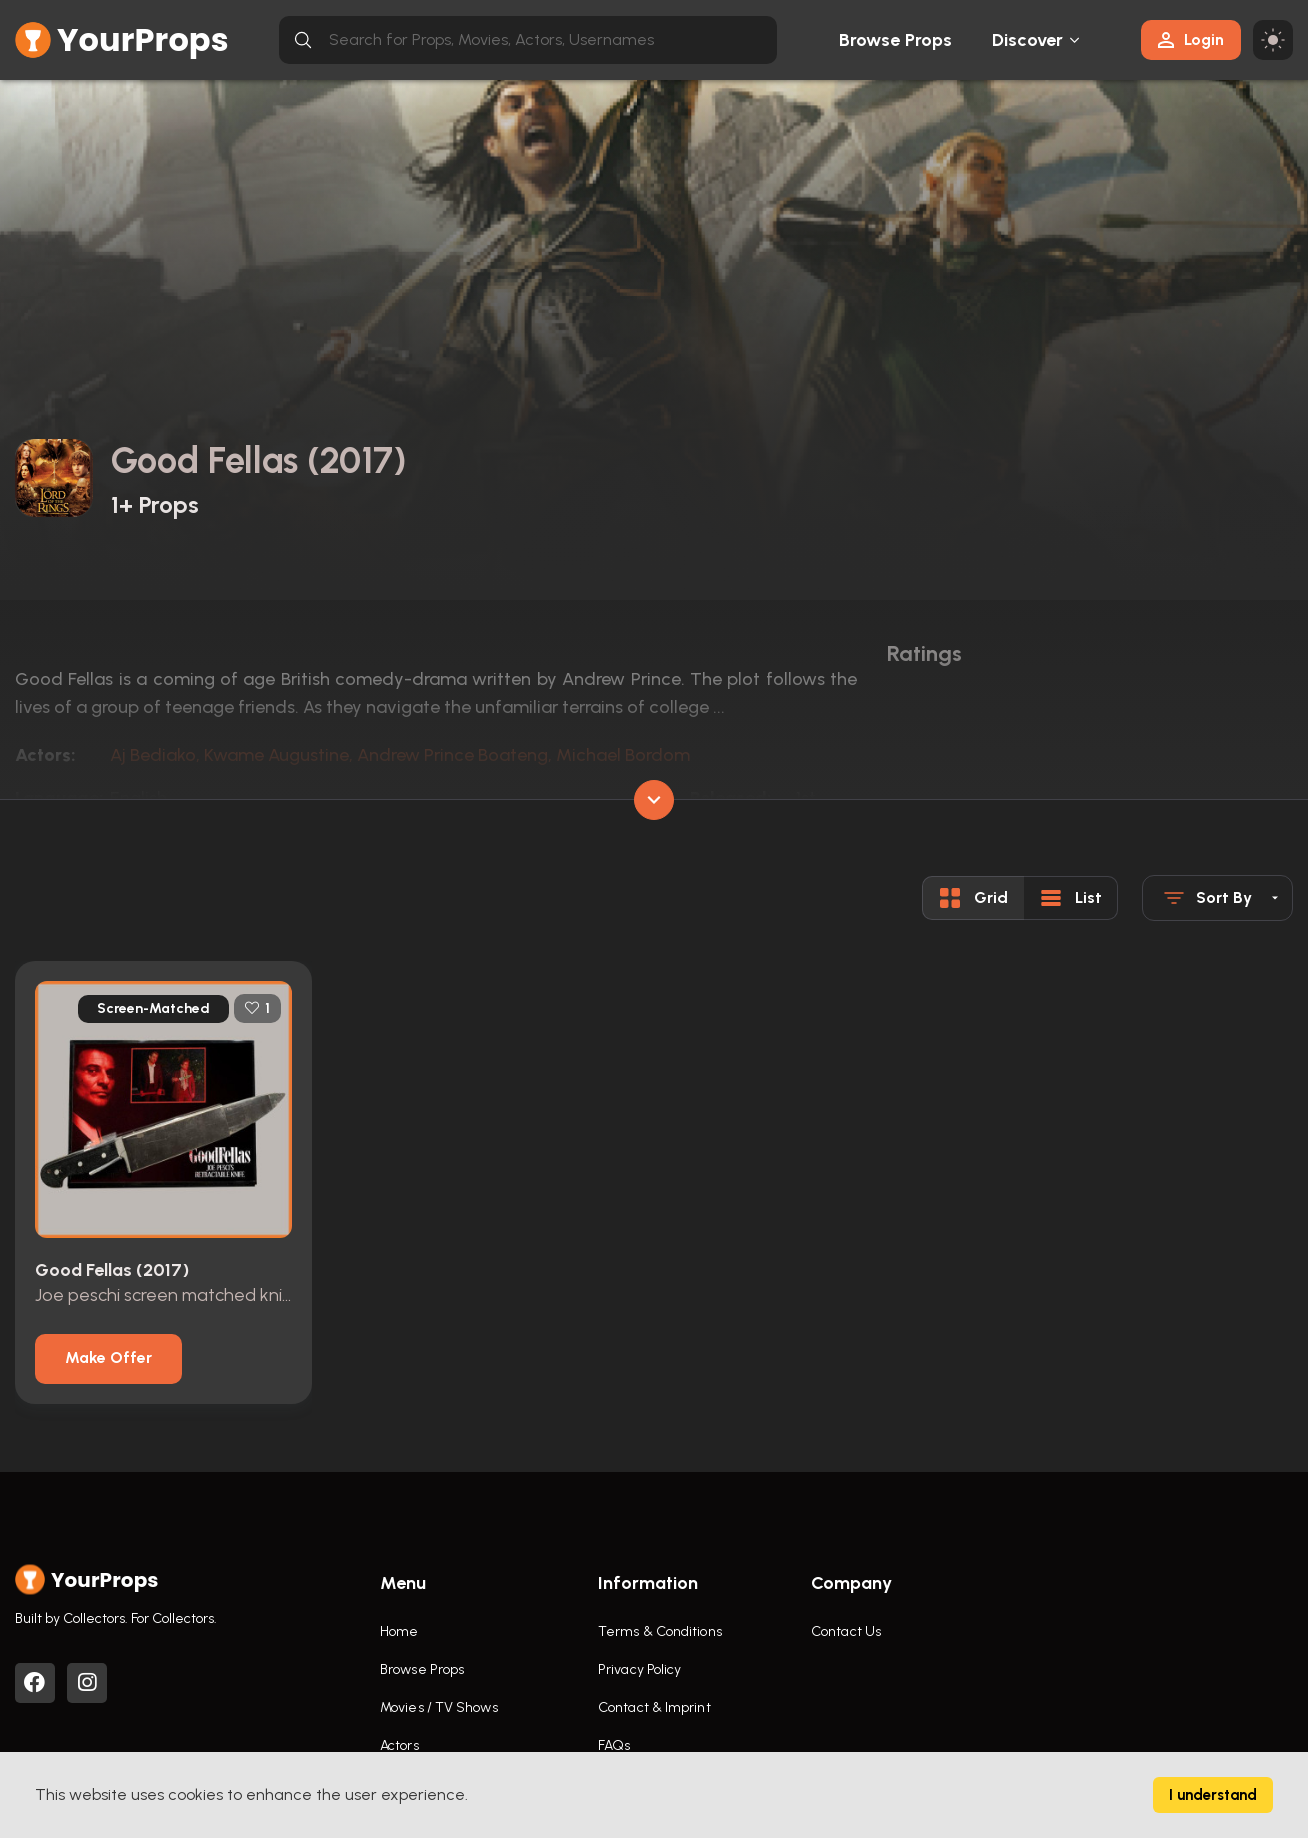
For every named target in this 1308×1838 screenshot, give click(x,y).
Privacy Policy (639, 1669)
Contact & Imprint (654, 1707)
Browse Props (895, 40)
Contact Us (846, 1631)
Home (399, 1631)
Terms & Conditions (660, 1631)
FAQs (614, 1745)
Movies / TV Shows (439, 1707)
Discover (1028, 40)
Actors (399, 1745)
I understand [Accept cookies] (1213, 1795)
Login (1191, 39)
